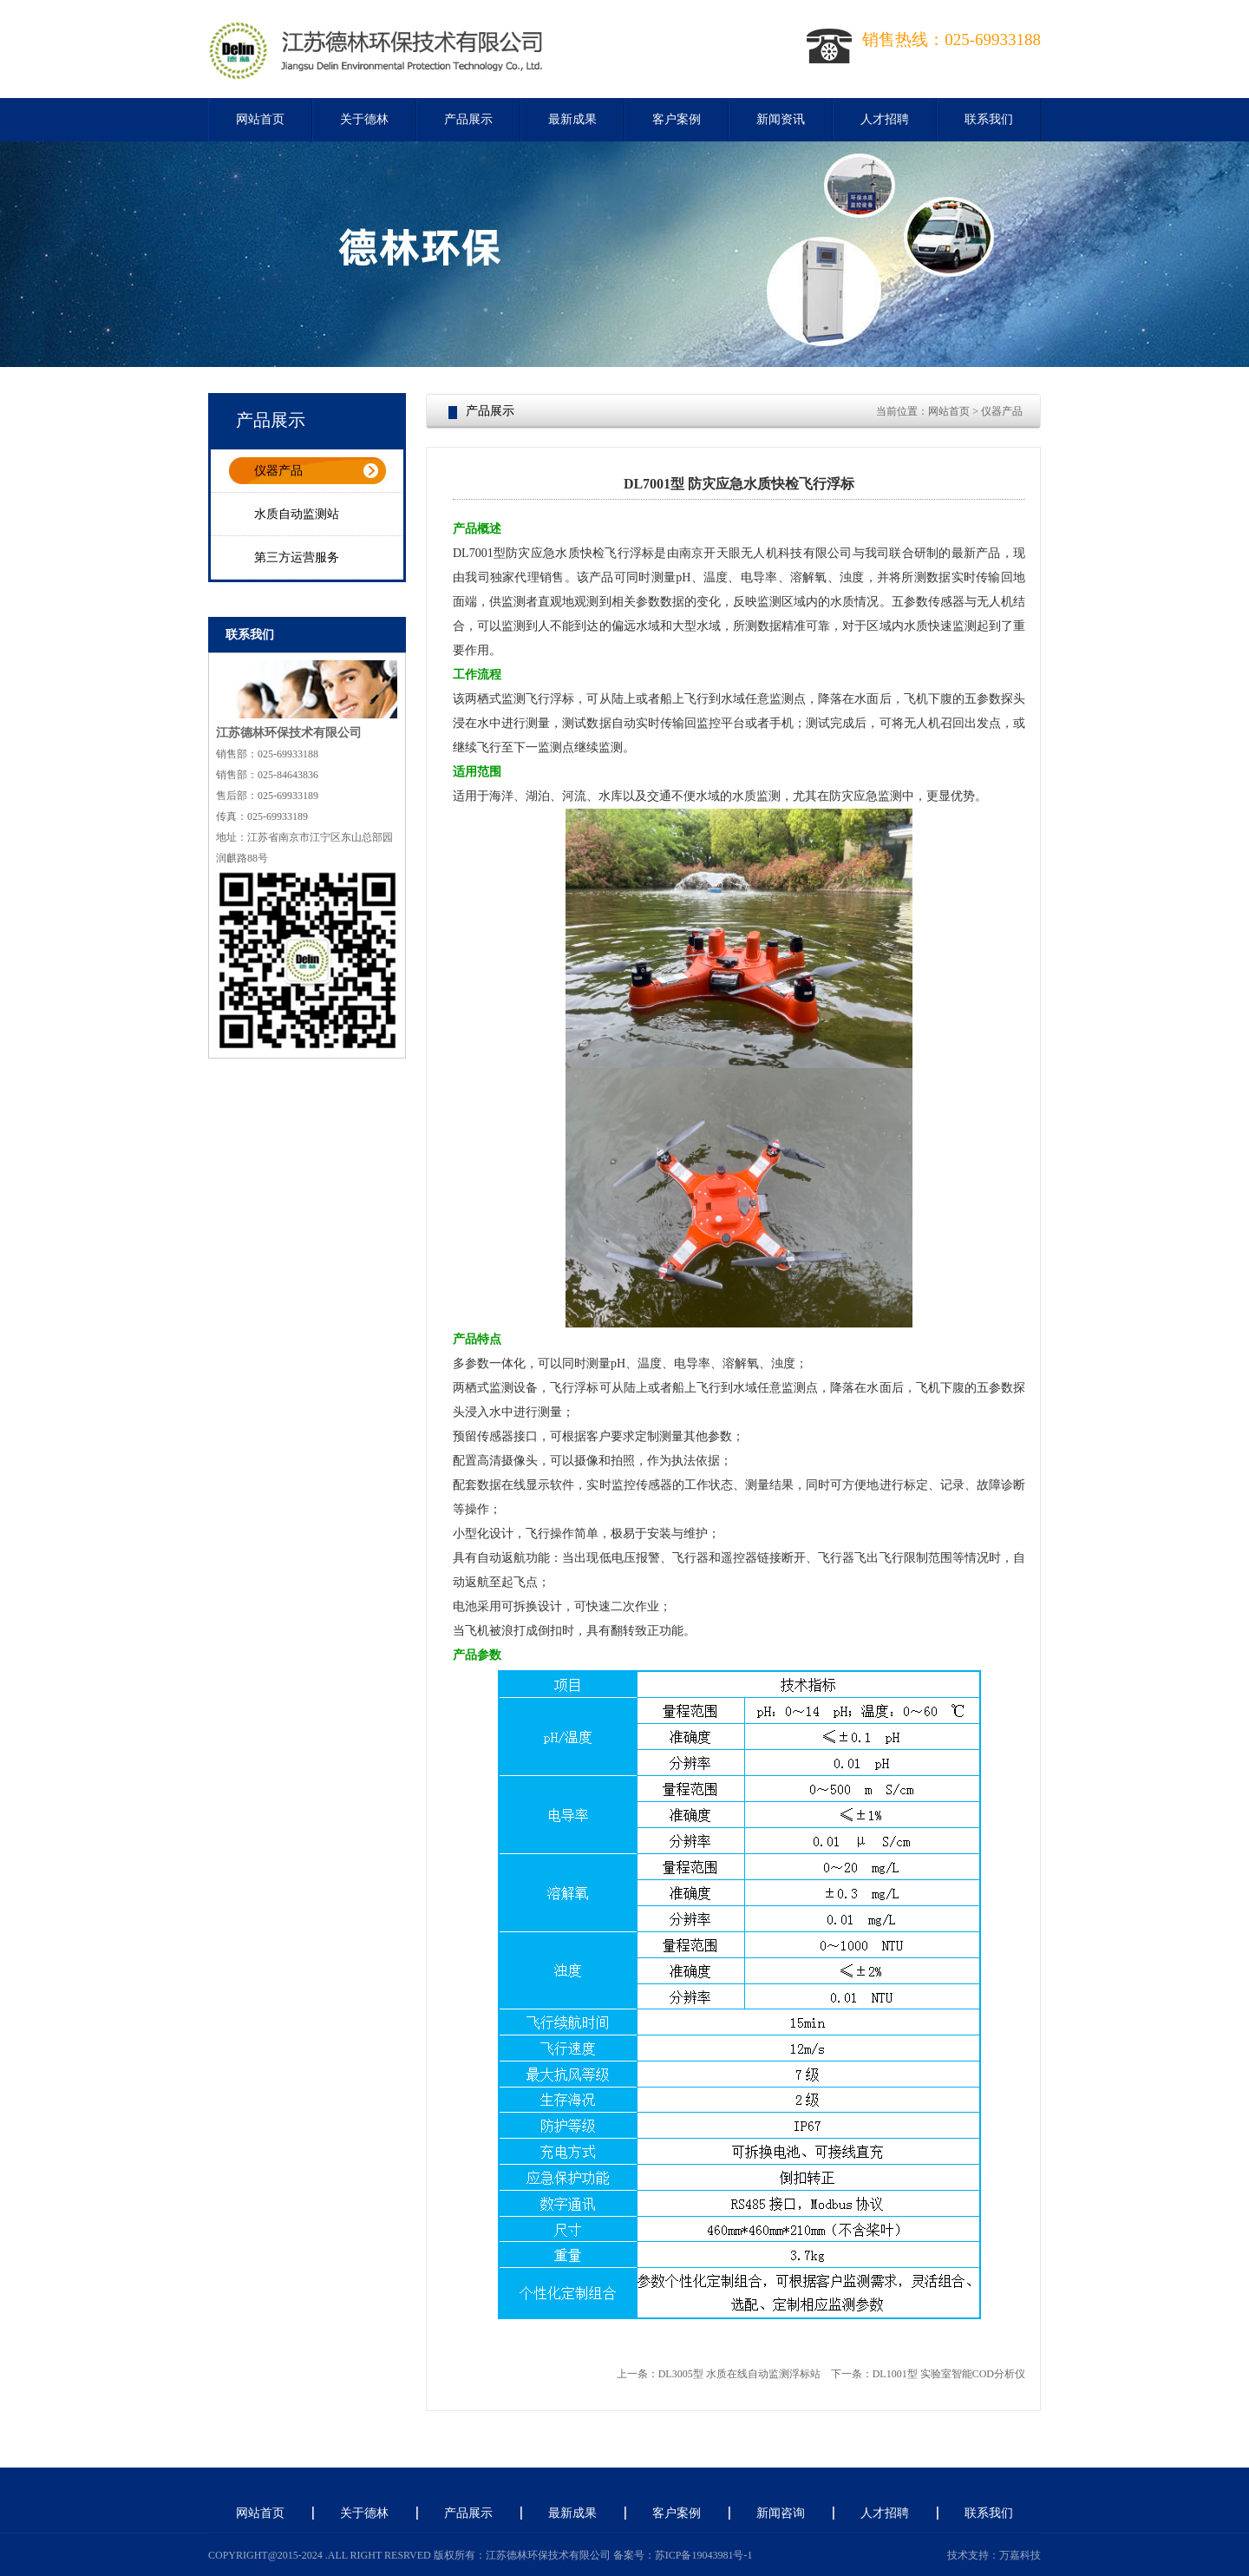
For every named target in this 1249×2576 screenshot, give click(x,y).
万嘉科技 (1020, 2555)
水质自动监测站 (296, 514)
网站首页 (260, 119)
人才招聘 (884, 119)
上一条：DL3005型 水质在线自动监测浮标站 (719, 2374)
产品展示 (468, 119)
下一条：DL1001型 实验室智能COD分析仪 (928, 2374)
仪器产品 (278, 470)
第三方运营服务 (296, 557)
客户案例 (676, 119)
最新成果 (572, 119)
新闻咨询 (780, 2513)
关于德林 (364, 119)
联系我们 (989, 119)
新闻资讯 (780, 119)
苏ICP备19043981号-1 (704, 2555)
